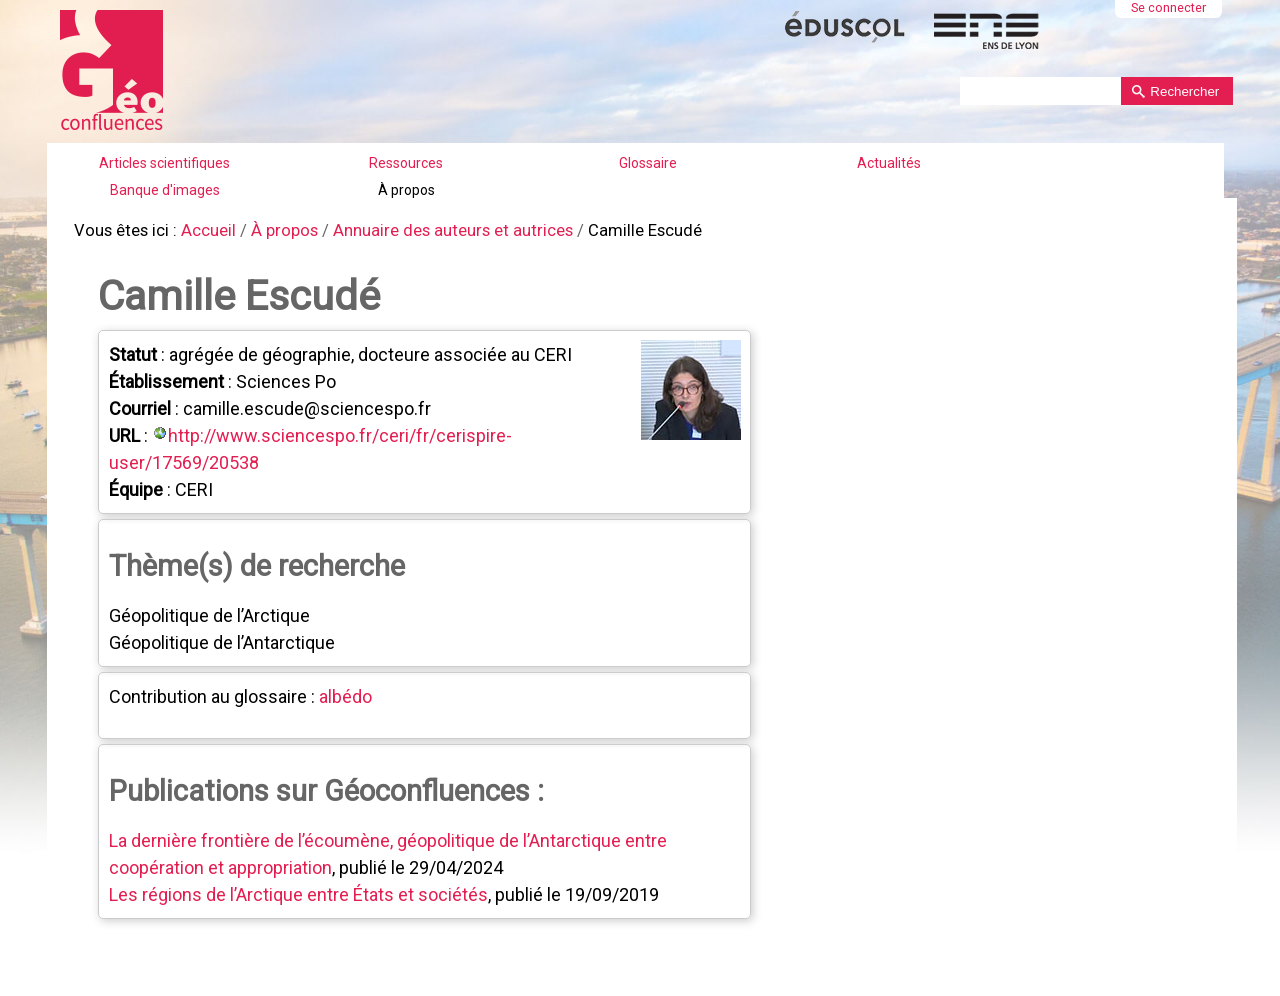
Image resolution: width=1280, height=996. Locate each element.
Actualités (889, 163)
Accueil (201, 229)
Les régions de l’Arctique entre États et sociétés (296, 890)
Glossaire (648, 163)
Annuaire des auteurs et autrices (433, 229)
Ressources (406, 163)
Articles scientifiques (164, 163)
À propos (406, 190)
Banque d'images (165, 190)
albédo (343, 692)
